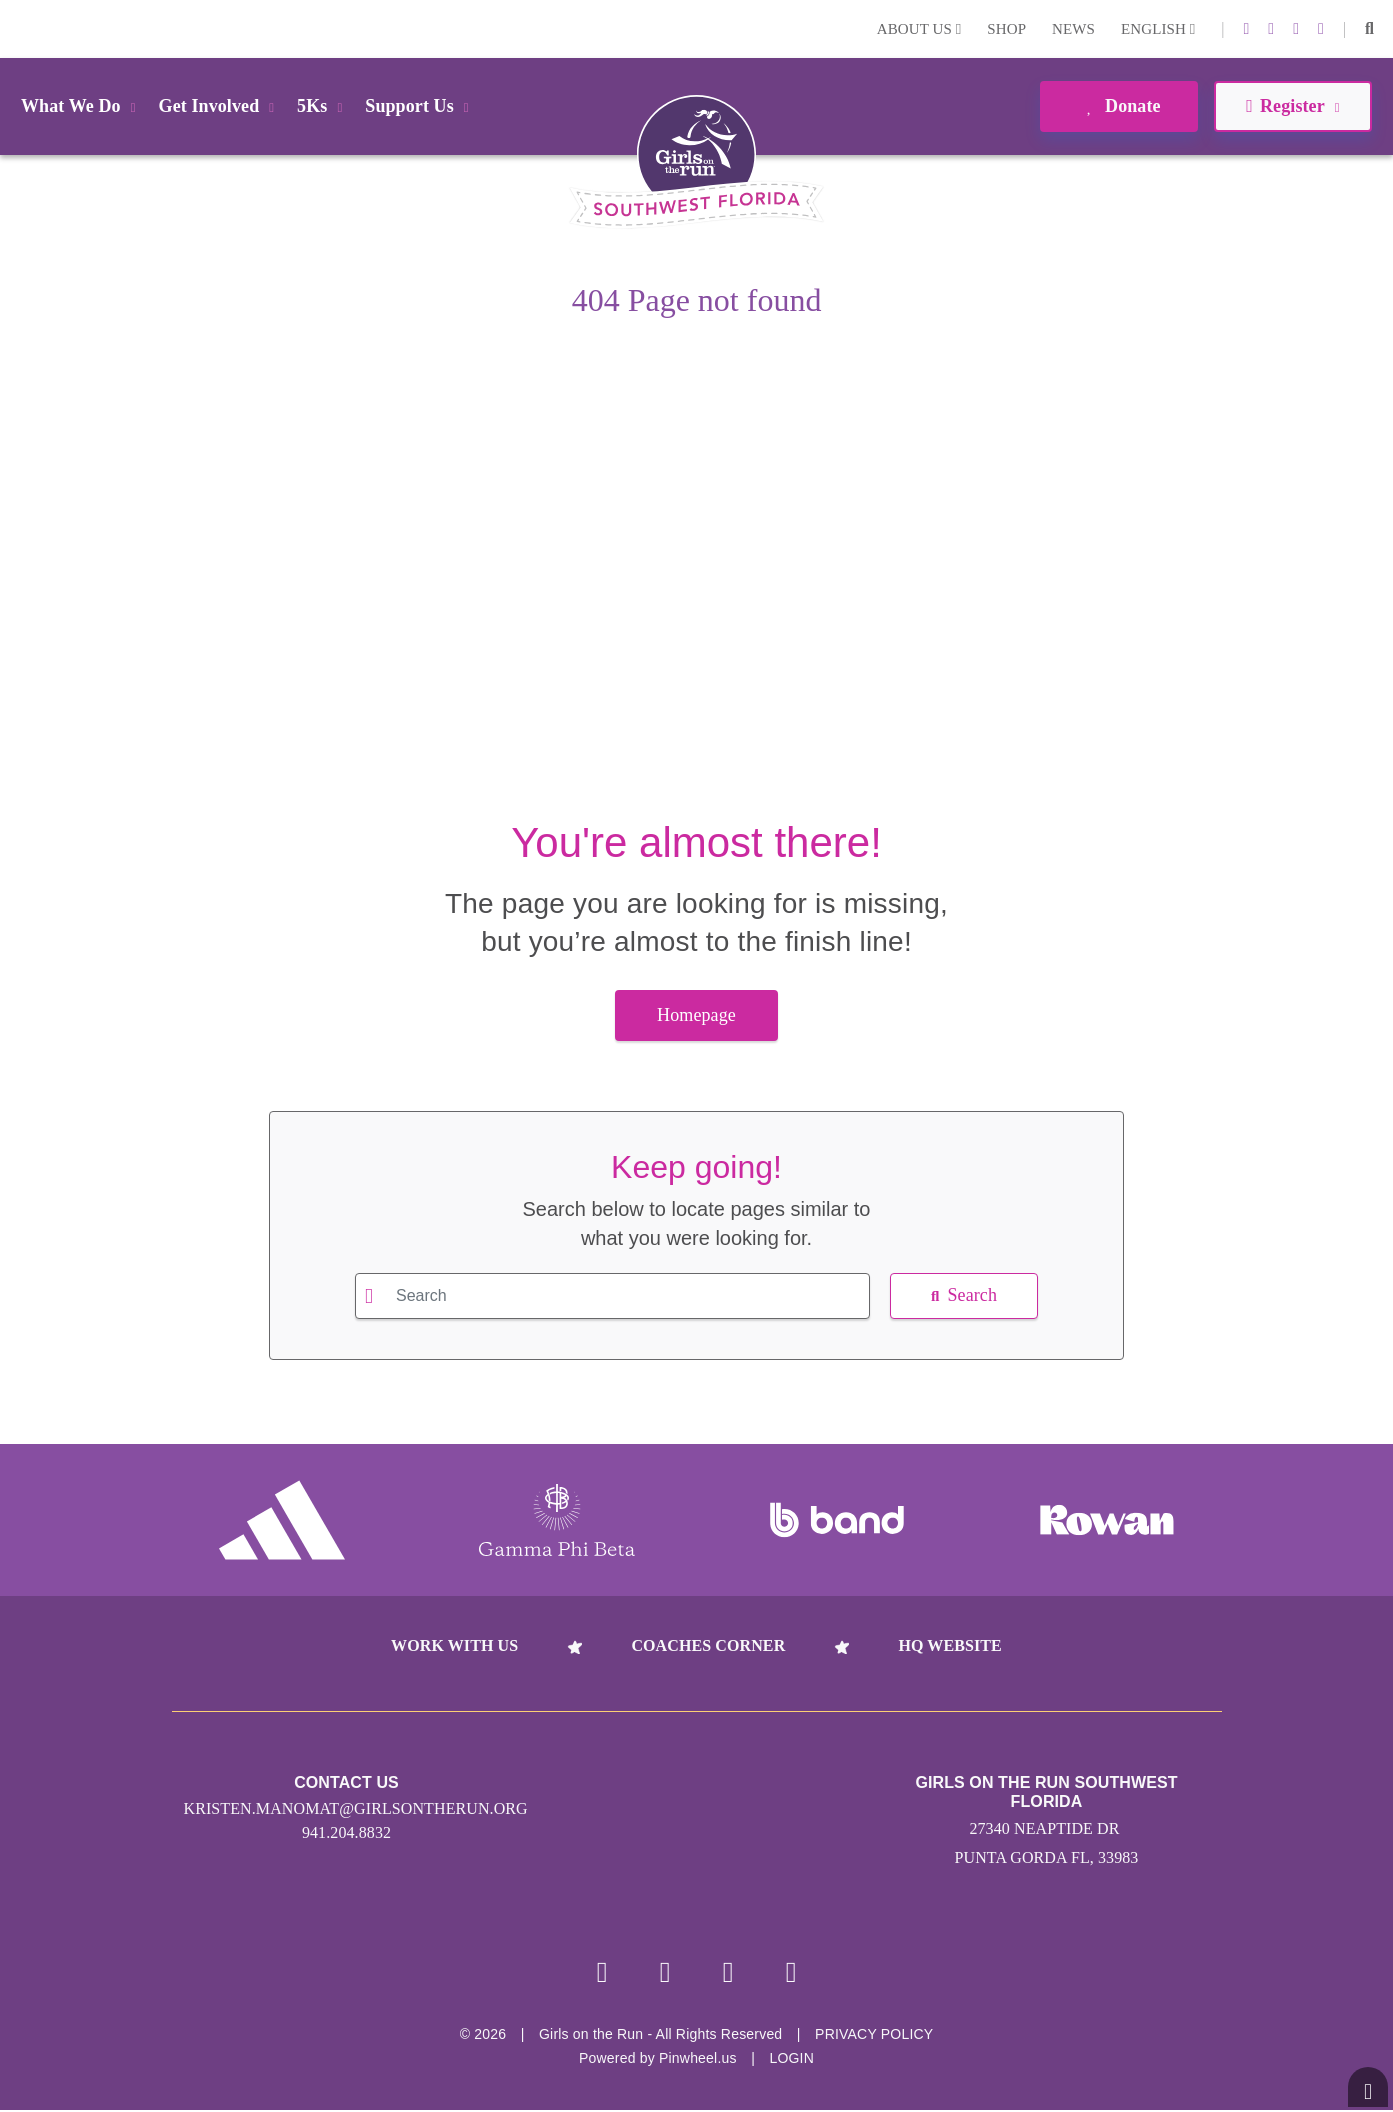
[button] (1369, 29)
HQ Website (949, 1645)
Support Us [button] (420, 106)
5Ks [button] (323, 106)
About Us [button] (919, 29)
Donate (1118, 106)
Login (19, 28)
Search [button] (964, 1295)
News (1073, 29)
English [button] (1158, 29)
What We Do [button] (82, 106)
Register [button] (1292, 106)
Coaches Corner (708, 1645)
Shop (1006, 29)
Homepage (696, 1015)
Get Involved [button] (220, 106)
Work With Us (454, 1645)
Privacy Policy (874, 2036)
